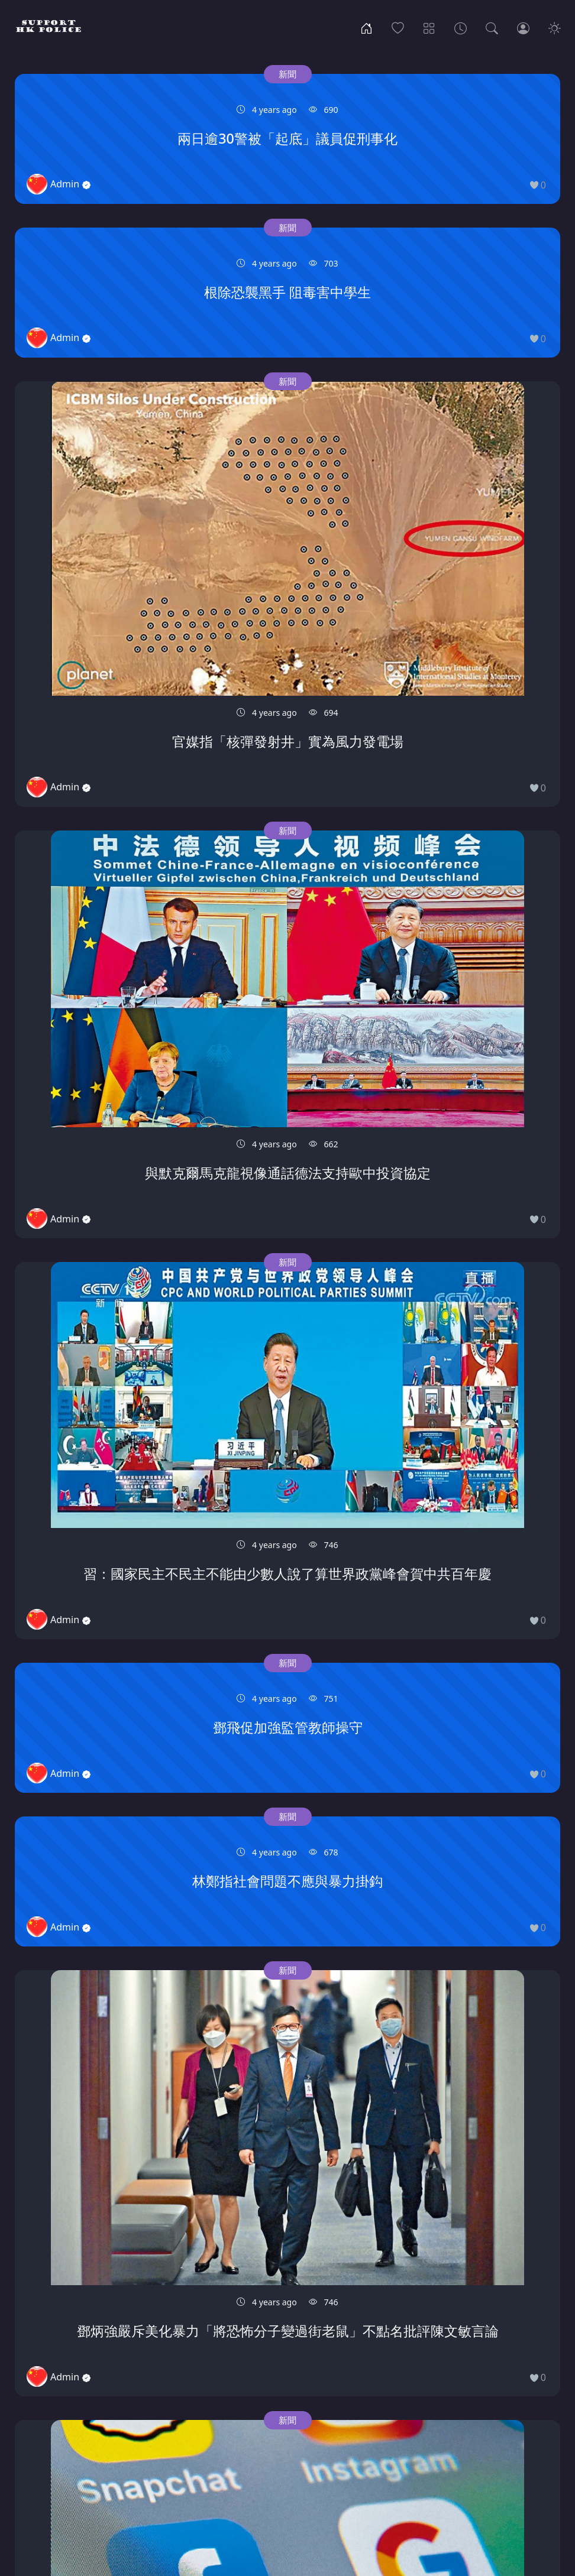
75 (252, 2471)
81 (418, 2471)
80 (390, 2471)
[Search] (492, 27)
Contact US (290, 2516)
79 (363, 2471)
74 (224, 2471)
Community (228, 2516)
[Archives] (460, 27)
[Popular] (398, 27)
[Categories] (429, 27)
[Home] (366, 27)
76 (279, 2471)
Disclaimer (350, 2516)
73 (197, 2471)
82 (445, 2471)
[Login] (523, 27)
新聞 (105, 74)
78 (336, 2471)
